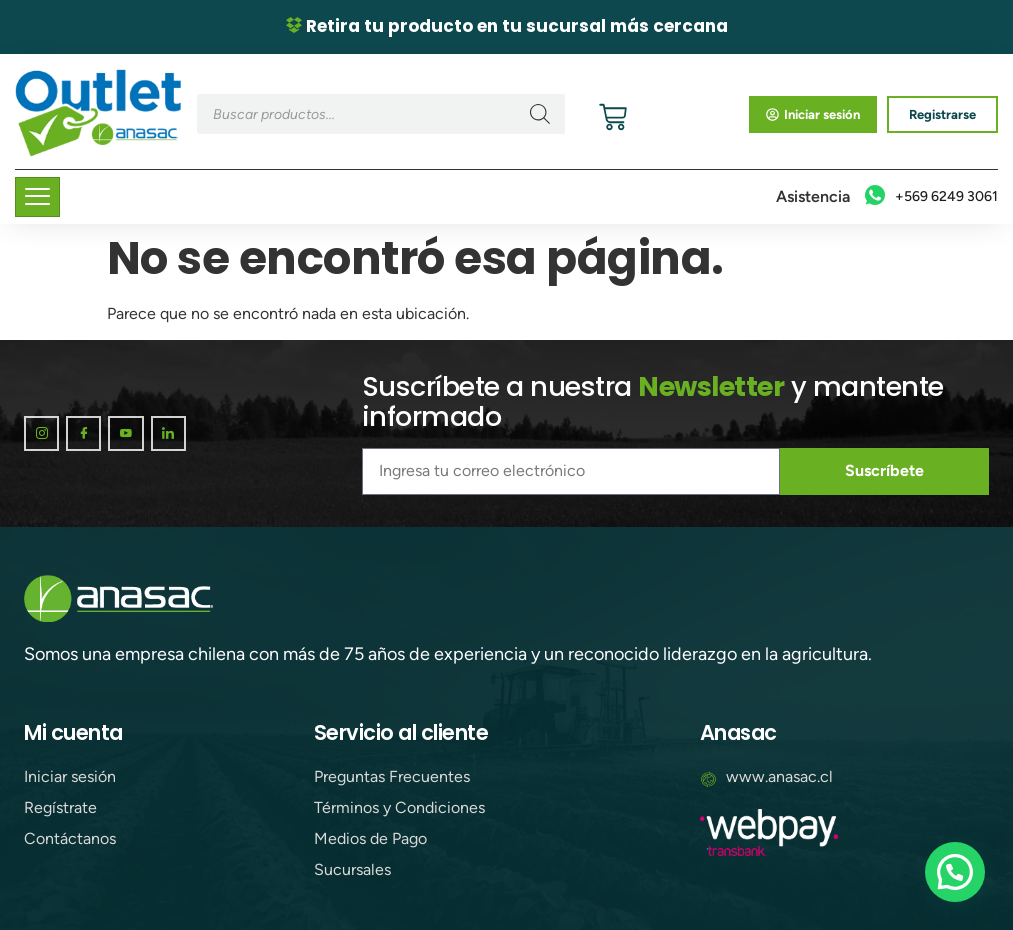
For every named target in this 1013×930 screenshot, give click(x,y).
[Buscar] (540, 114)
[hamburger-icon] (37, 197)
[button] (955, 872)
